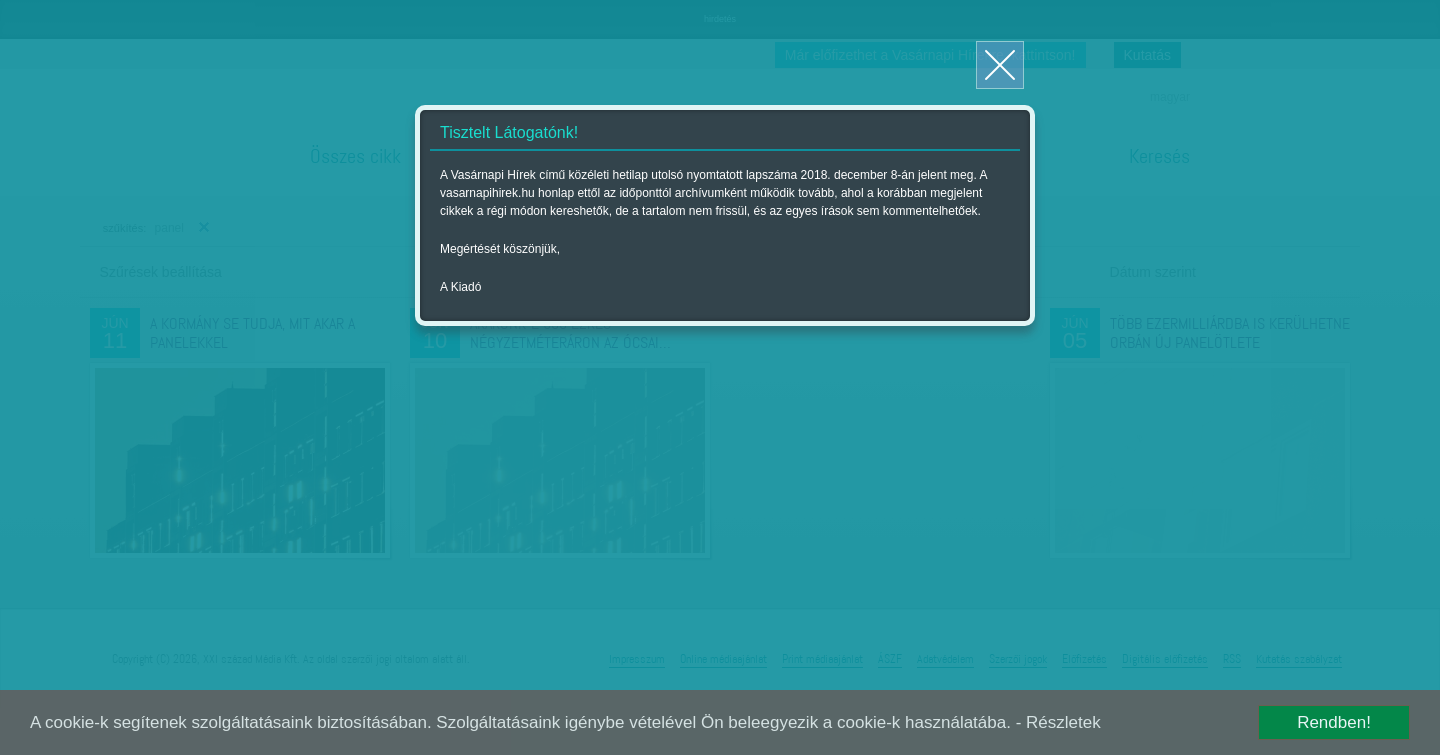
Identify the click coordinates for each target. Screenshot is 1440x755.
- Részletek (1058, 722)
